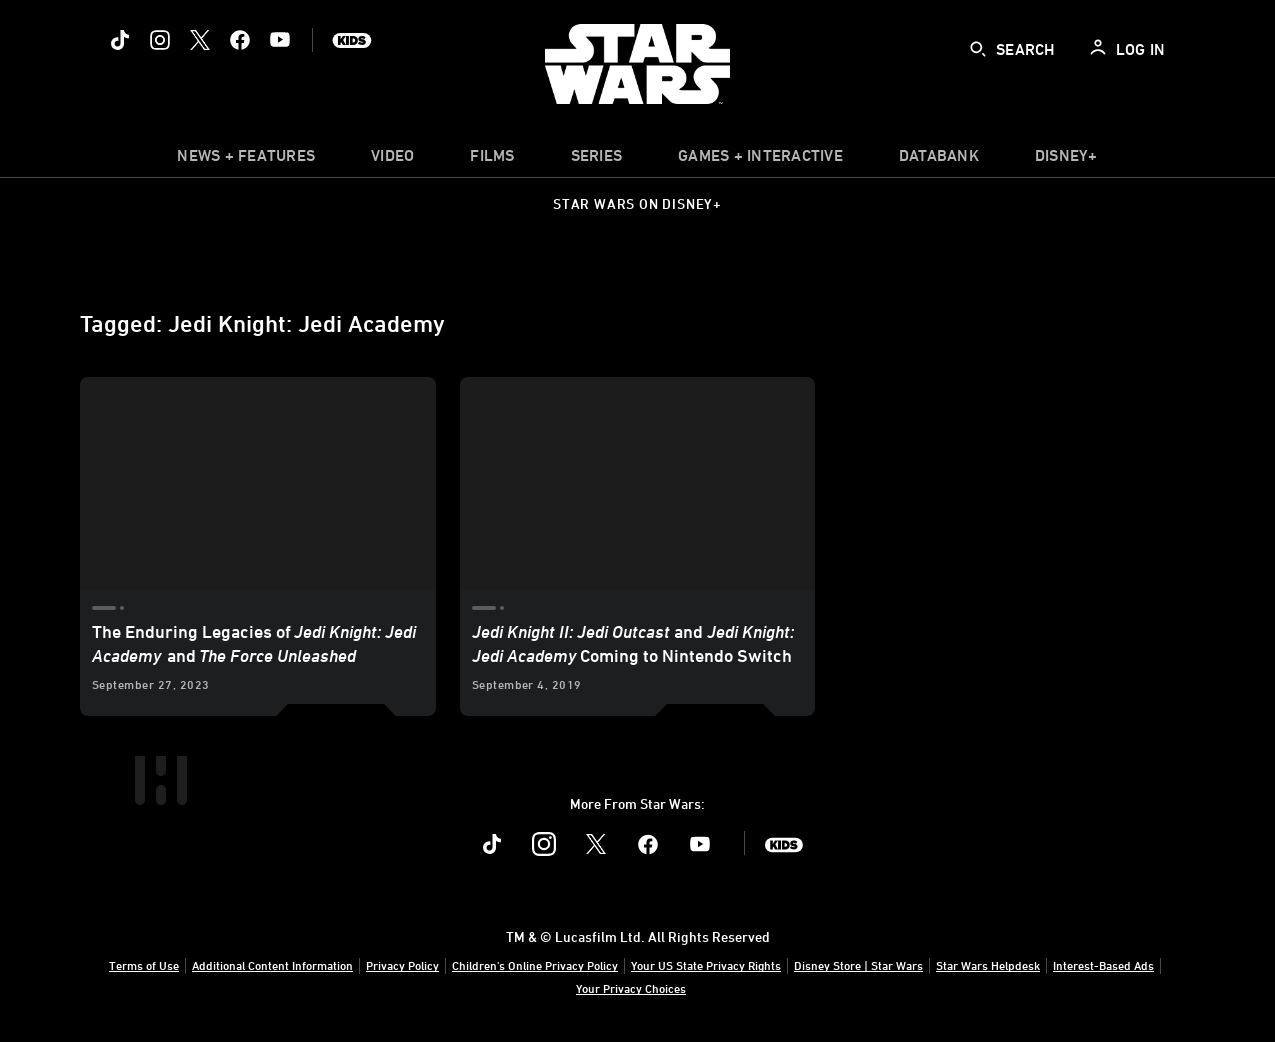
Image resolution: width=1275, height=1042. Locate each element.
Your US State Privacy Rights (706, 965)
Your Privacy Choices (631, 988)
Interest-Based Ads (1103, 965)
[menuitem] (392, 160)
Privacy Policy (402, 965)
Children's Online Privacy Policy (535, 965)
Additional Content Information (272, 965)
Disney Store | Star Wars (858, 965)
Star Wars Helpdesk (988, 965)
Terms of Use (144, 965)
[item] (246, 160)
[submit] (978, 49)
